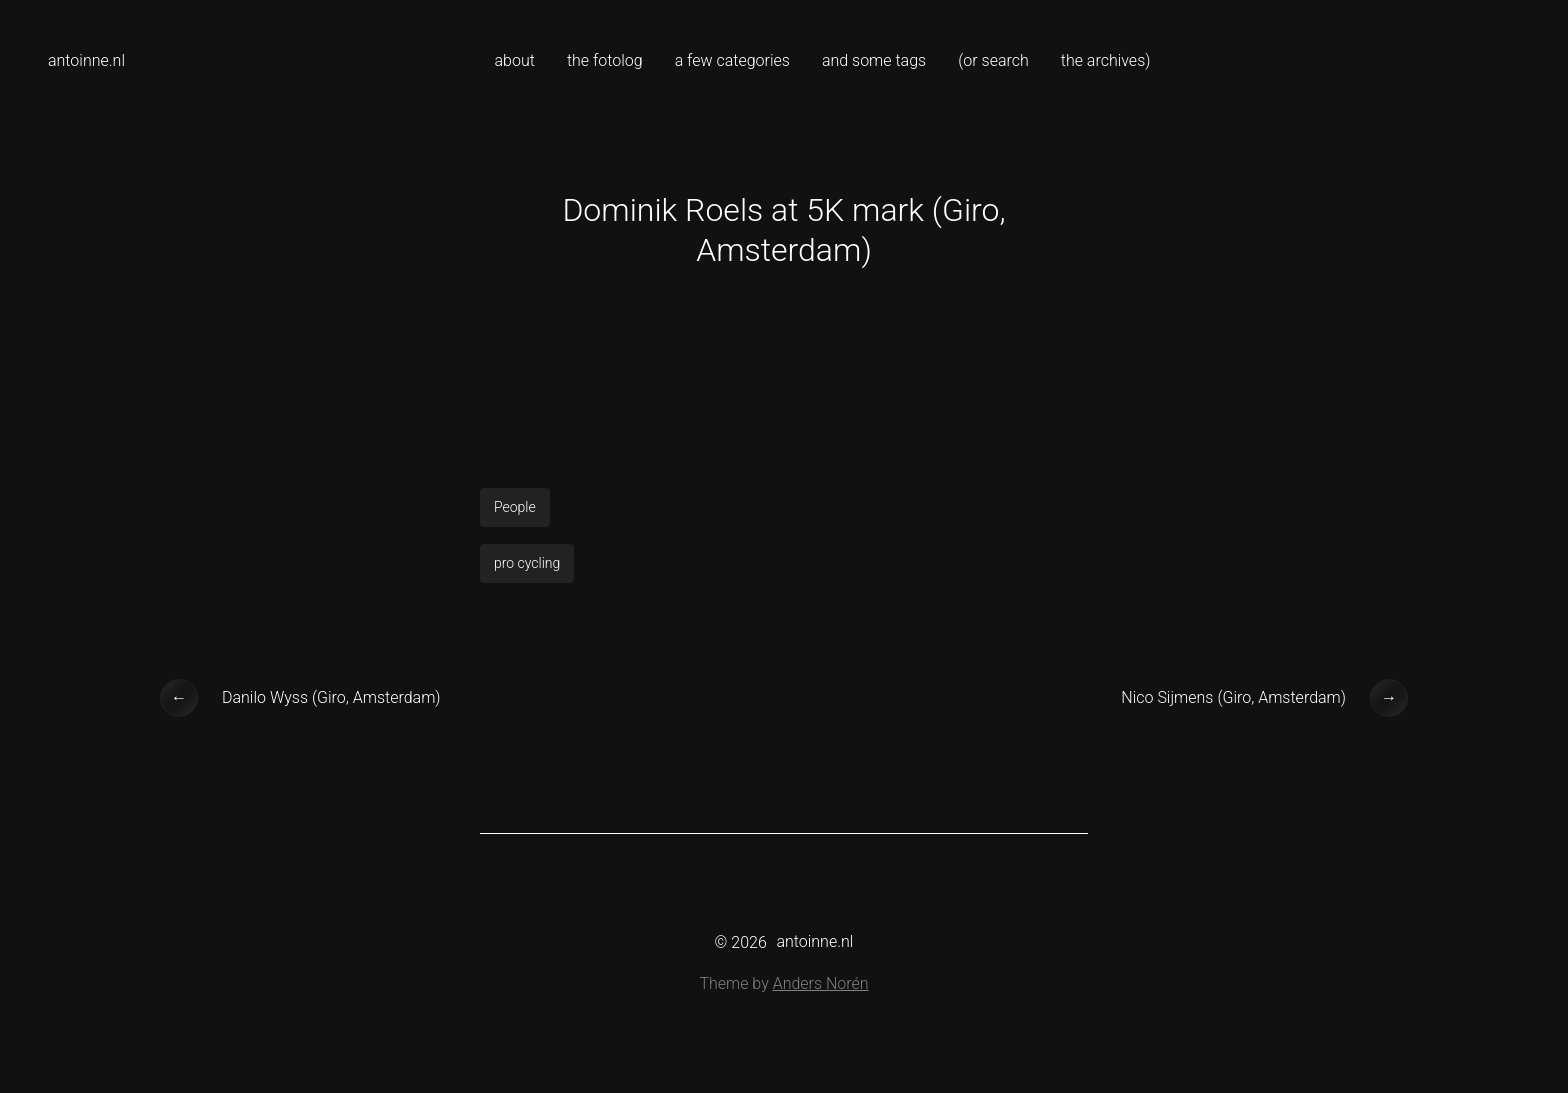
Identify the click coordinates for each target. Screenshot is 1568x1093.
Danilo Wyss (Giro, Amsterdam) (331, 697)
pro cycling (527, 563)
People (515, 507)
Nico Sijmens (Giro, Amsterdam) (1233, 697)
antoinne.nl (86, 60)
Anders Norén (821, 983)
